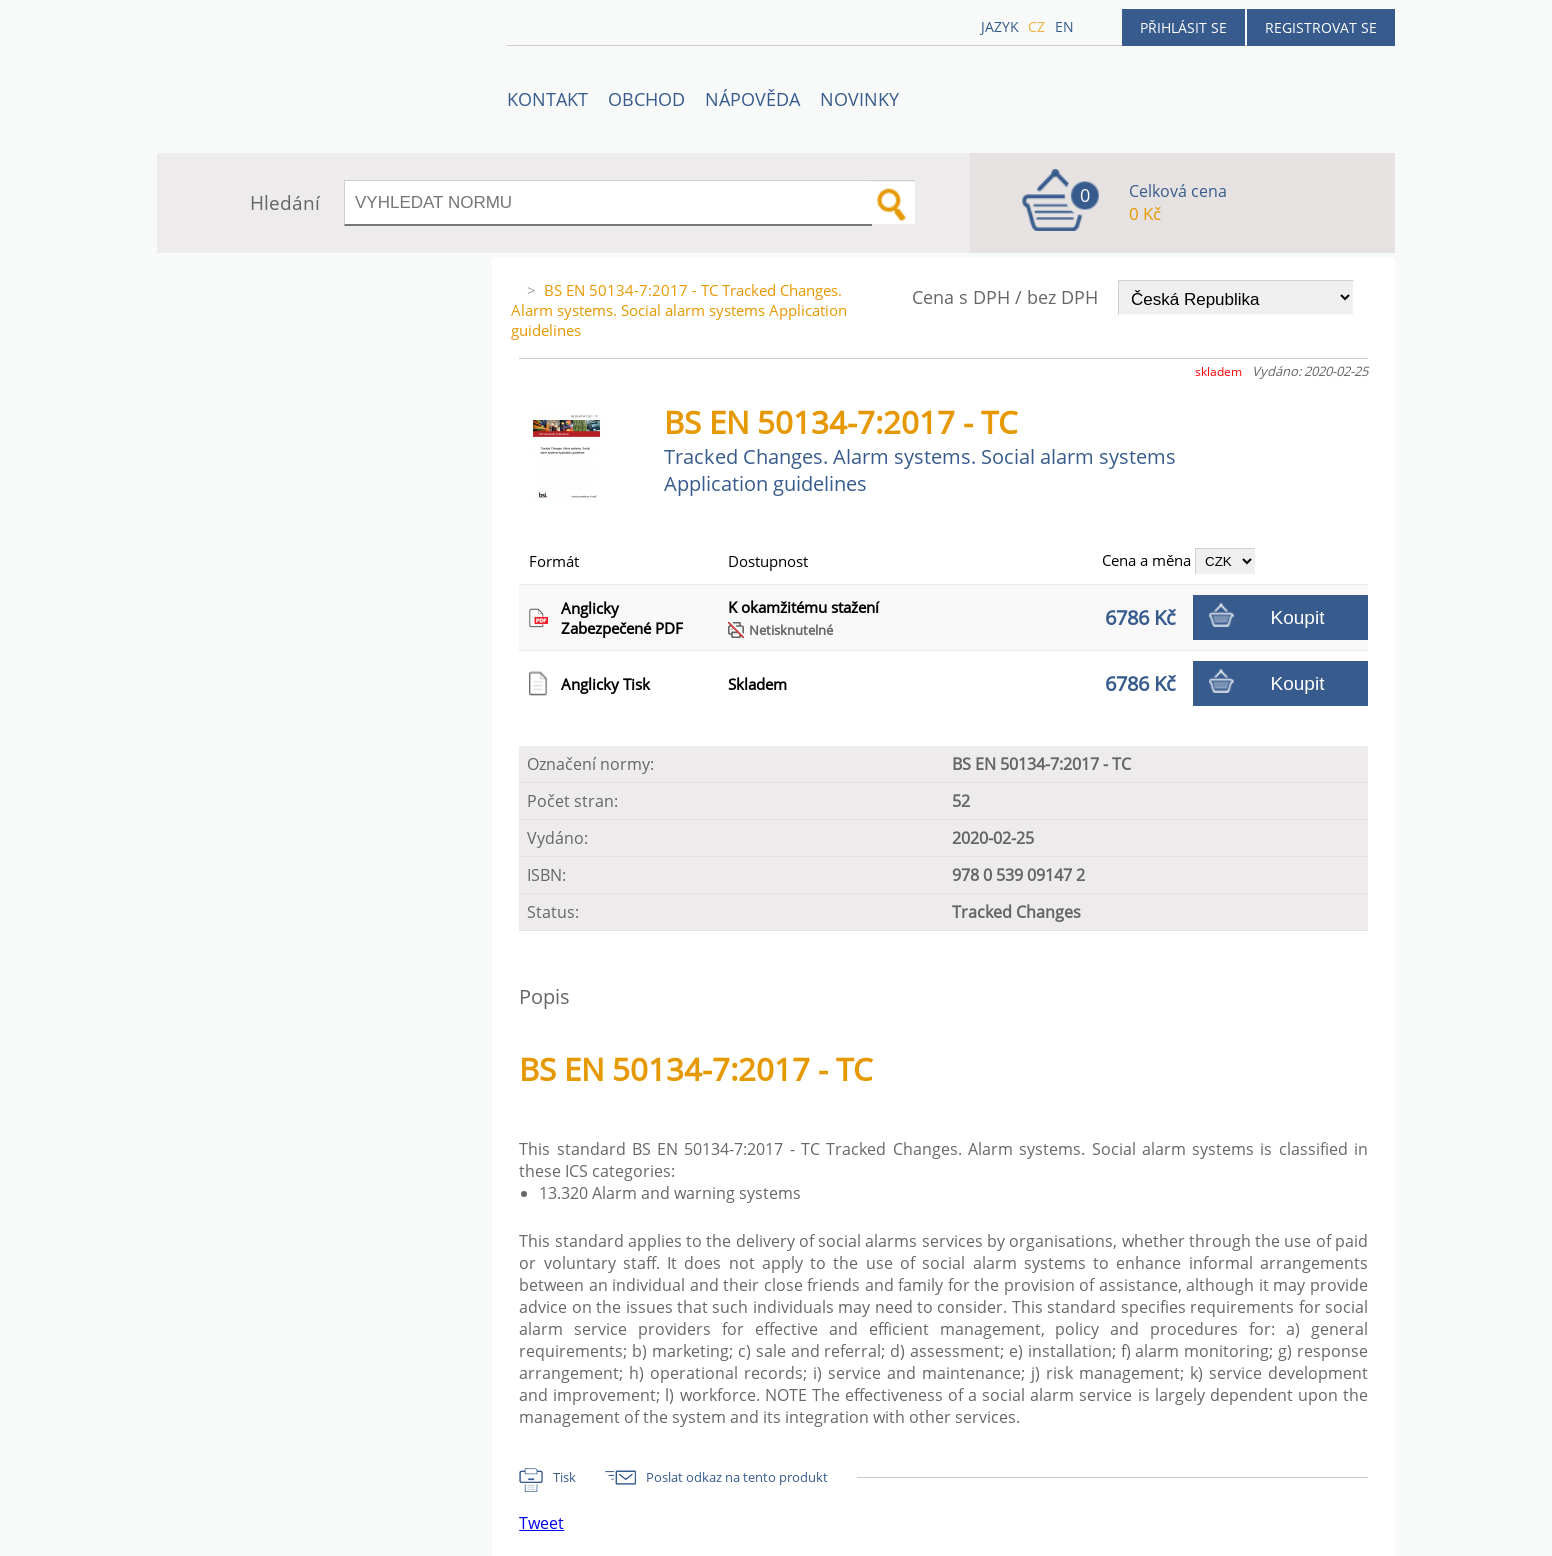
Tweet (541, 1523)
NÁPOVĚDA (752, 99)
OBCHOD (646, 99)
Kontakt (547, 99)
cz (1036, 26)
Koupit (1298, 617)
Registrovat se (1321, 27)
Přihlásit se (1183, 27)
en (1064, 26)
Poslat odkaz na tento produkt (737, 1477)
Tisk (564, 1477)
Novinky (859, 99)
